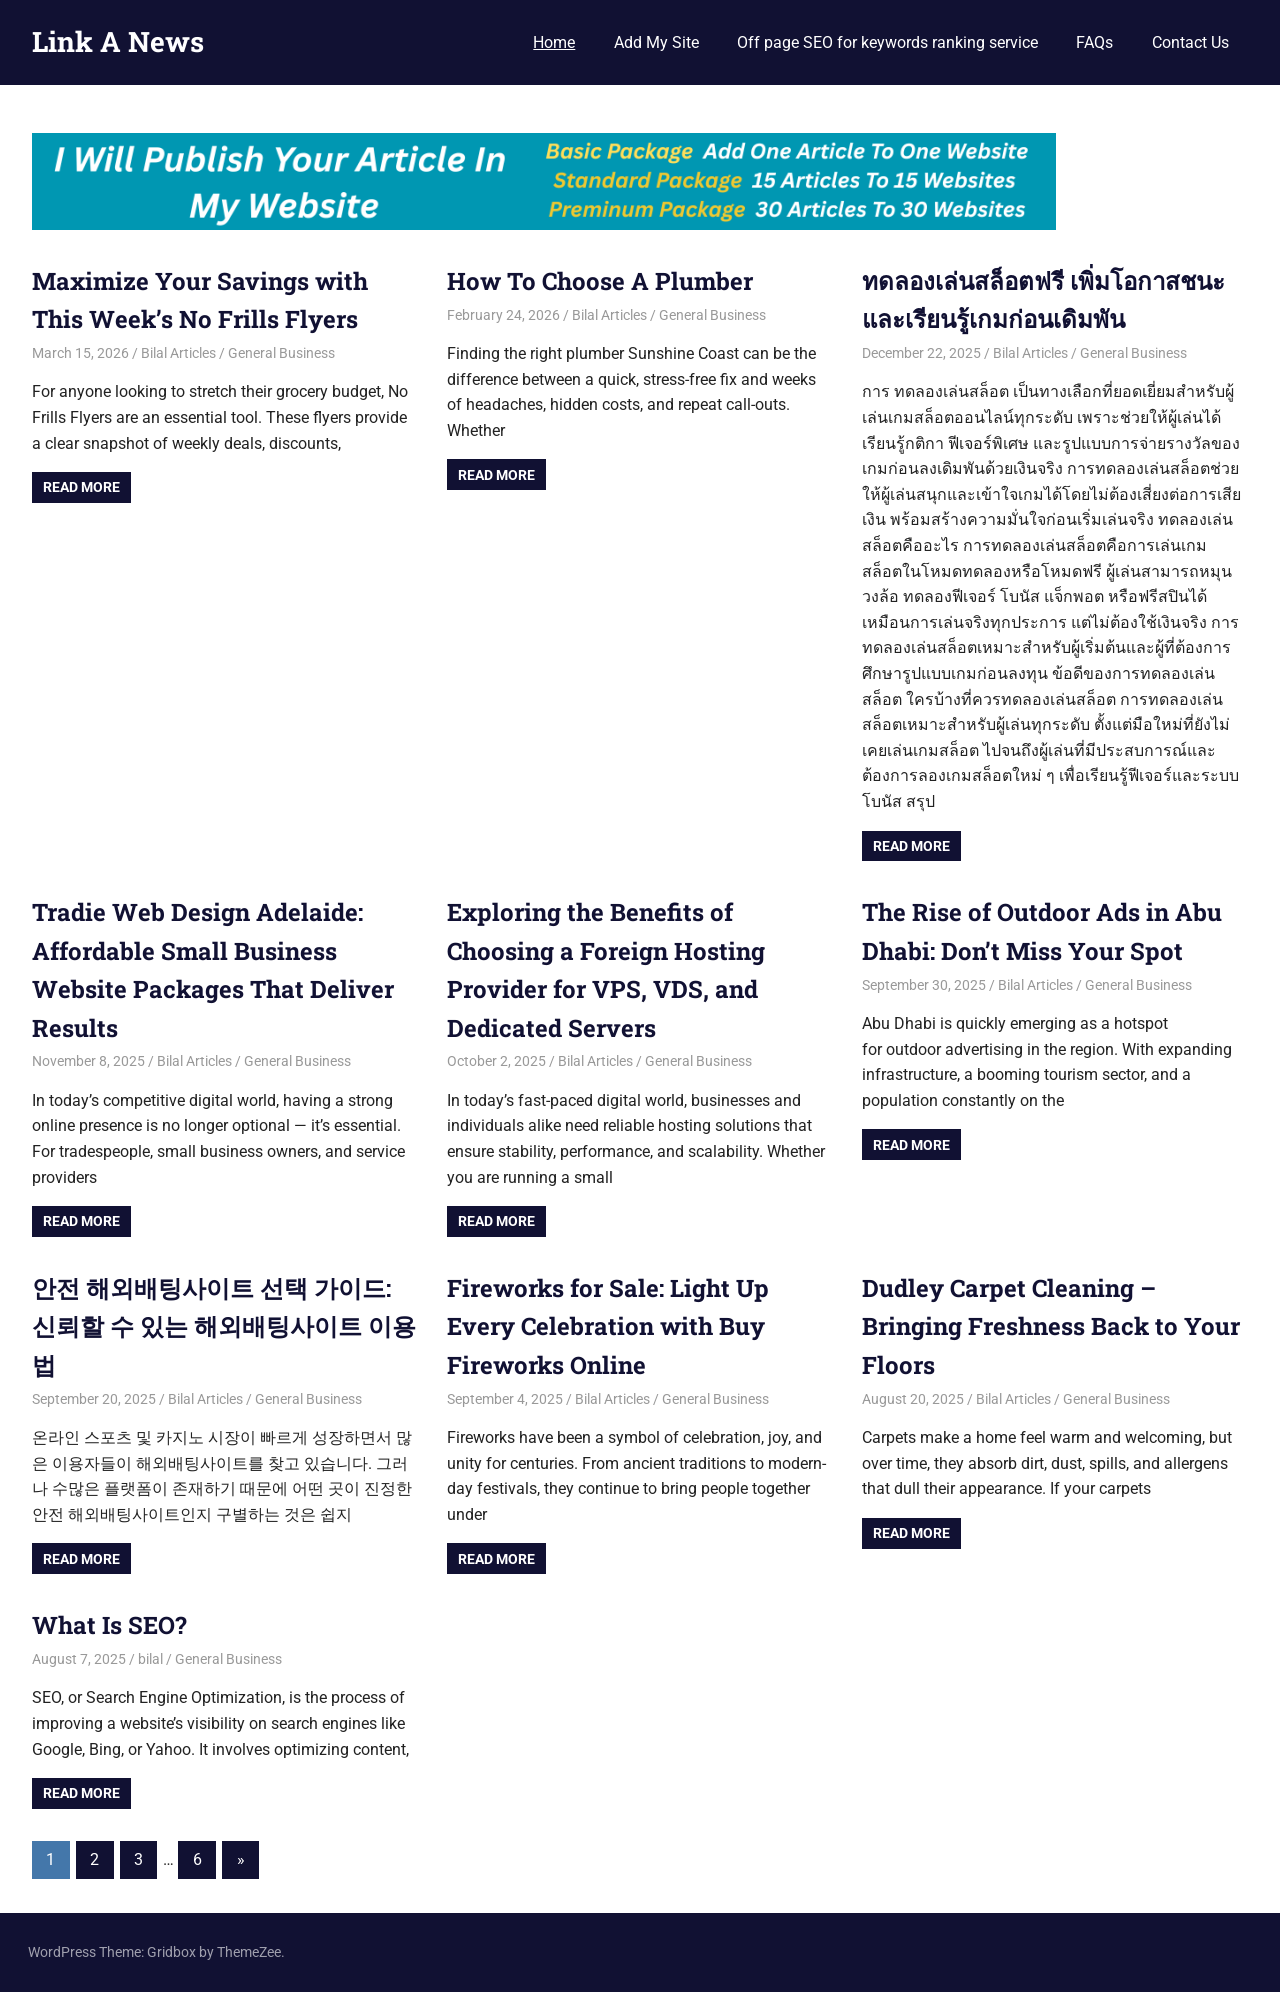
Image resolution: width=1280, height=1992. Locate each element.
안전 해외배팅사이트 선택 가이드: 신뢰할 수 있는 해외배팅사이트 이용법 (224, 1326)
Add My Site (656, 42)
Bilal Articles (178, 353)
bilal (150, 1659)
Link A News (118, 41)
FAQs (1094, 42)
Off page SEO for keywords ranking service (887, 42)
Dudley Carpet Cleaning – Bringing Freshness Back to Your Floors (1051, 1326)
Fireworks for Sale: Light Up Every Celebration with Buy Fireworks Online (608, 1326)
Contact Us (1190, 42)
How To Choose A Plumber (603, 281)
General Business (281, 353)
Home (554, 42)
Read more (81, 487)
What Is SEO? (109, 1625)
